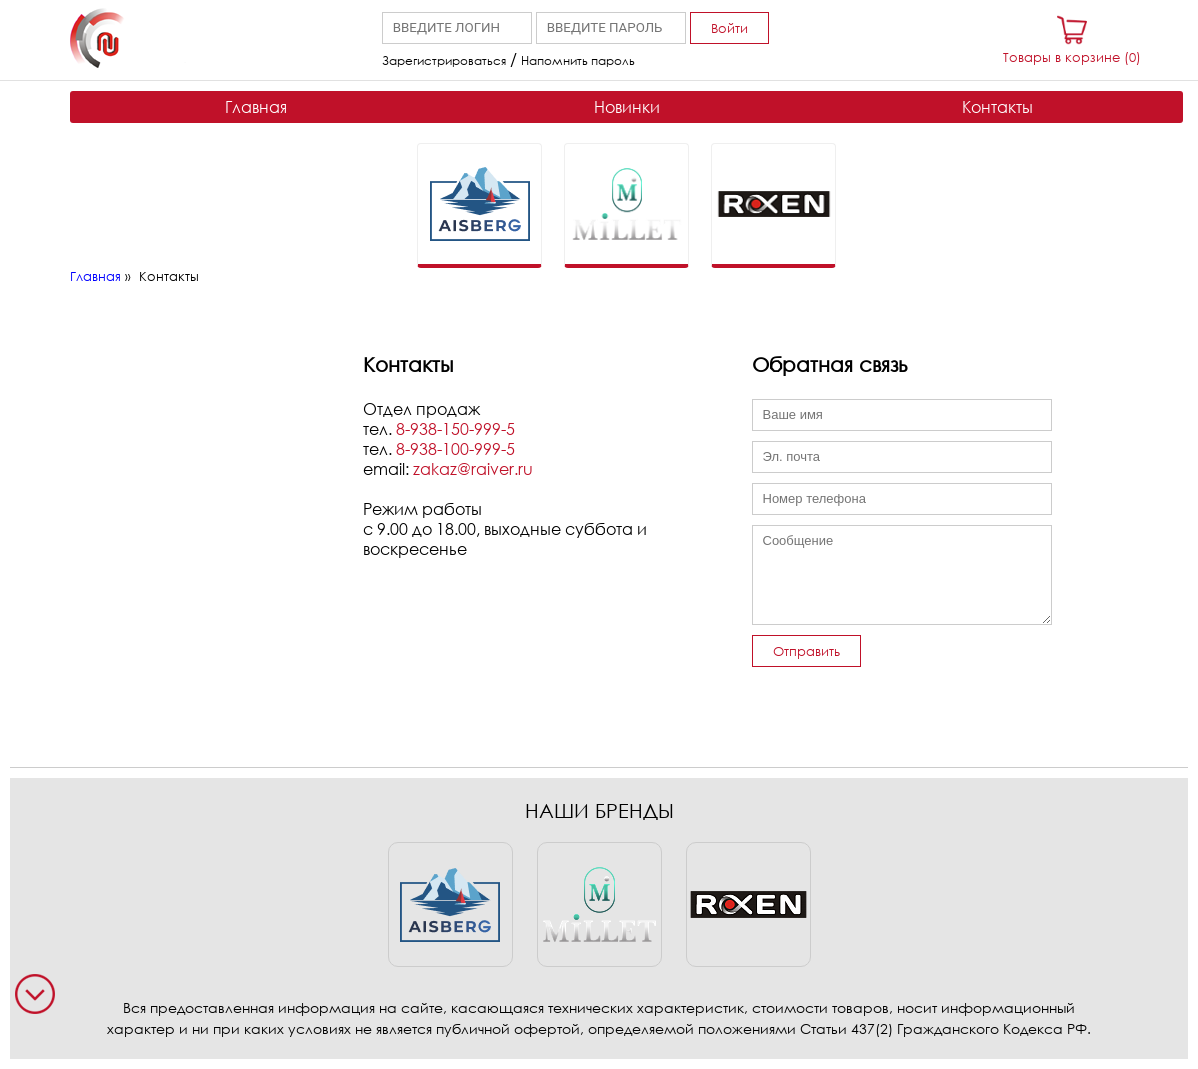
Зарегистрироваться (444, 60)
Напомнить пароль (578, 60)
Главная (256, 107)
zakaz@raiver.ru (473, 469)
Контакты (997, 107)
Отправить (806, 651)
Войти (729, 28)
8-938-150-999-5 (455, 429)
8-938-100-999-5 (455, 449)
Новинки (627, 107)
